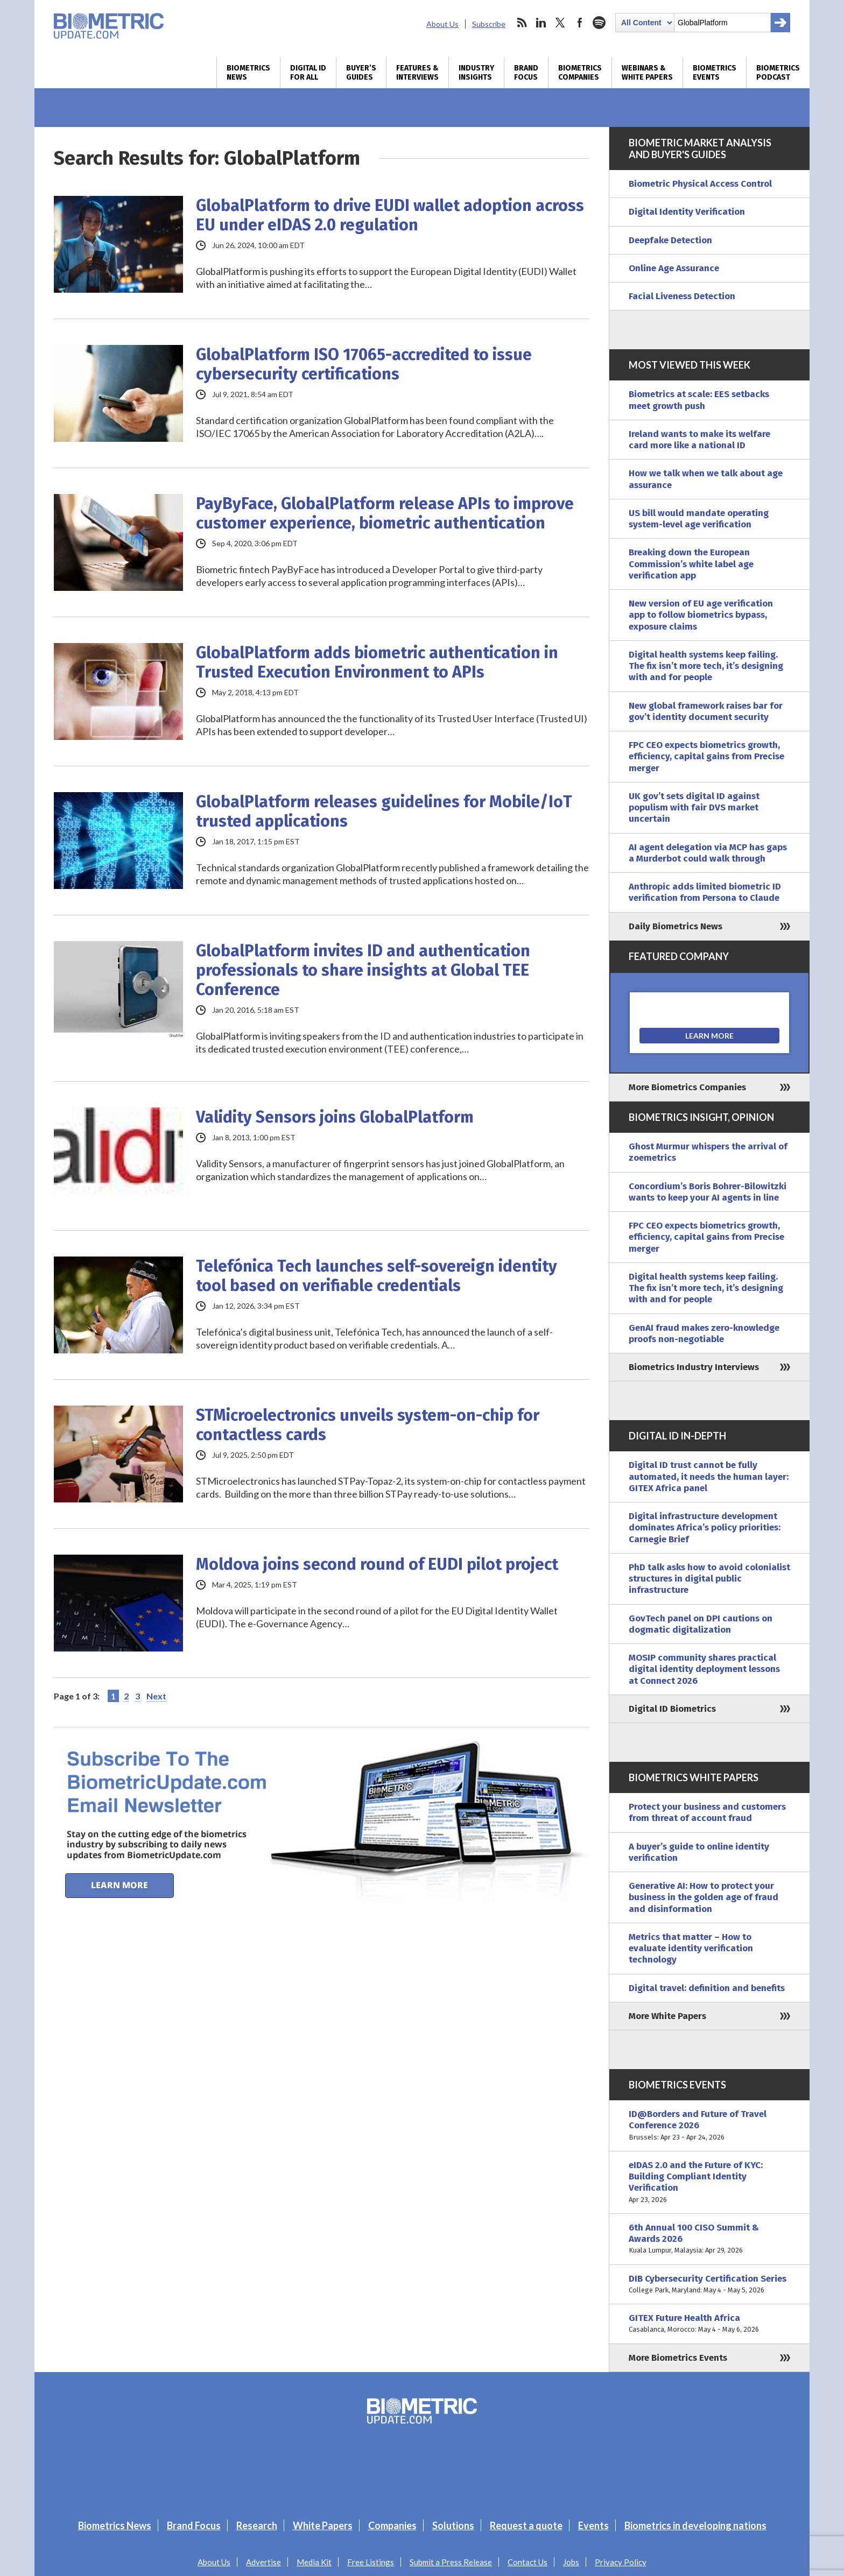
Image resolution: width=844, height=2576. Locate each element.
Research (256, 2525)
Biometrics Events (714, 72)
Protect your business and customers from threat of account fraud (707, 1812)
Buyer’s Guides (361, 72)
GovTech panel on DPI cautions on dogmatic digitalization (700, 1624)
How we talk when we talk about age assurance (706, 479)
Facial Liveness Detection (682, 296)
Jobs (571, 2562)
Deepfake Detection (670, 240)
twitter (560, 22)
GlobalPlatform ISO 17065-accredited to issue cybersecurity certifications (364, 364)
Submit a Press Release (451, 2562)
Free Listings (370, 2562)
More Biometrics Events (678, 2357)
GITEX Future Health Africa (709, 2323)
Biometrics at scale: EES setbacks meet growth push (699, 400)
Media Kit (314, 2562)
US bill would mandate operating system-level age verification (699, 518)
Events (593, 2525)
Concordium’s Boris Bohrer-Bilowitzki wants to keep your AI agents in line (707, 1192)
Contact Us (527, 2562)
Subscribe (488, 24)
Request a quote (526, 2525)
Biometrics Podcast (778, 72)
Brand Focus (526, 72)
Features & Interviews (417, 72)
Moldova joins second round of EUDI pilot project (377, 1564)
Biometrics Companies (580, 72)
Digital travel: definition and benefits (707, 1988)
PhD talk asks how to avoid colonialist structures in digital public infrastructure (709, 1579)
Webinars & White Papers (647, 72)
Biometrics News (248, 72)
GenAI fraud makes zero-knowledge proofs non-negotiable (704, 1333)
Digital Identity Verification (687, 211)
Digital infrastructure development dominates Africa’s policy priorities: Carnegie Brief (704, 1528)
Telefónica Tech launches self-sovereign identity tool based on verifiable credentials (376, 1276)
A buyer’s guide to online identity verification (699, 1852)
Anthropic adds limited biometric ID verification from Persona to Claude (705, 892)
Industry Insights (476, 72)
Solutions (453, 2525)
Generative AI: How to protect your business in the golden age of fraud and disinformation (703, 1897)
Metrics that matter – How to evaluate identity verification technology (691, 1948)
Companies (392, 2525)
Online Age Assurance (674, 268)
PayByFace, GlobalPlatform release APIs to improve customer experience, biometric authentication (385, 513)
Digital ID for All (308, 72)
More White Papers (667, 2016)
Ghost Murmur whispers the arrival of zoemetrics (708, 1152)
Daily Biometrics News (675, 926)
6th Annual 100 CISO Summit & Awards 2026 (709, 2239)
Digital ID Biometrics (672, 1708)
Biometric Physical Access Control (700, 183)
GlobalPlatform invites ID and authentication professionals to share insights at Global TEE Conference (363, 970)
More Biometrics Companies (687, 1087)
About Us (442, 24)
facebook (579, 22)
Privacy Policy (620, 2562)
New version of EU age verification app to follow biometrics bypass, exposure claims (701, 615)
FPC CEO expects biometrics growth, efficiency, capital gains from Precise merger (706, 756)
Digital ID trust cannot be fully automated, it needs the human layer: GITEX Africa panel (709, 1476)
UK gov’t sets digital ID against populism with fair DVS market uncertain (694, 808)
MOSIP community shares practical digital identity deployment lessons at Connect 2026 (704, 1669)
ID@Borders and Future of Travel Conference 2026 (709, 2125)
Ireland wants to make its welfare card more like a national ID (699, 439)
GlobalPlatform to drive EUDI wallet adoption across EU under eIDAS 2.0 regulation (390, 215)
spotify (599, 22)
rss (521, 22)
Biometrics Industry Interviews (694, 1367)
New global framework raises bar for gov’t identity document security (706, 711)
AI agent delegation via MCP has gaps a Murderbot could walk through (708, 853)
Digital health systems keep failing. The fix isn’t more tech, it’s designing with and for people (706, 666)
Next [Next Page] (156, 1696)
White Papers (323, 2525)
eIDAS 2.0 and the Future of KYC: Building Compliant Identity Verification (709, 2182)
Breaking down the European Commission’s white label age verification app (691, 564)
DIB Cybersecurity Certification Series (709, 2284)
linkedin (541, 22)
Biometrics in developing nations (695, 2525)
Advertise (263, 2562)
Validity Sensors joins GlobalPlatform (335, 1117)
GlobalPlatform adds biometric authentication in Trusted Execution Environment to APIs (377, 662)
